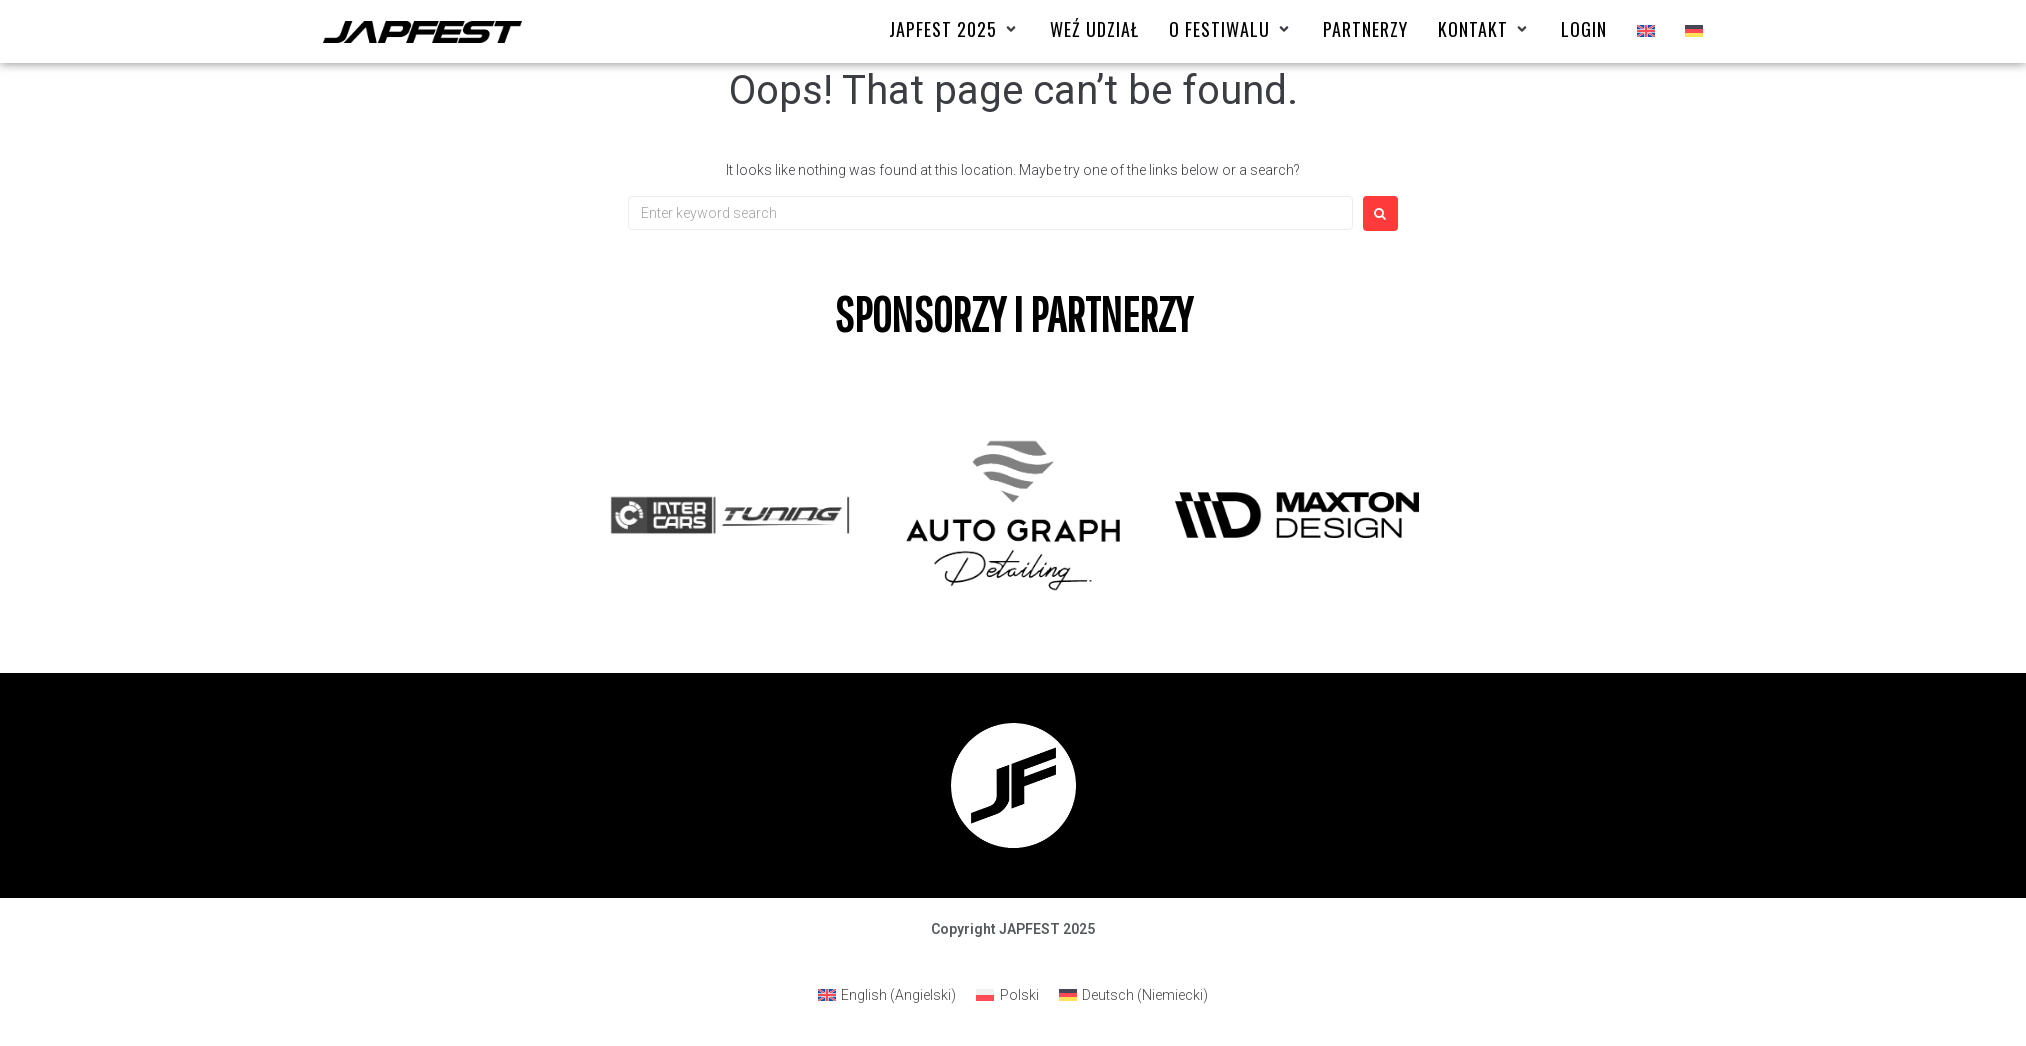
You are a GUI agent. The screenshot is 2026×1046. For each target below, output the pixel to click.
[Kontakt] (1484, 29)
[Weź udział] (1094, 29)
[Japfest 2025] (954, 29)
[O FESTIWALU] (1231, 29)
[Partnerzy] (1365, 29)
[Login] (1584, 29)
